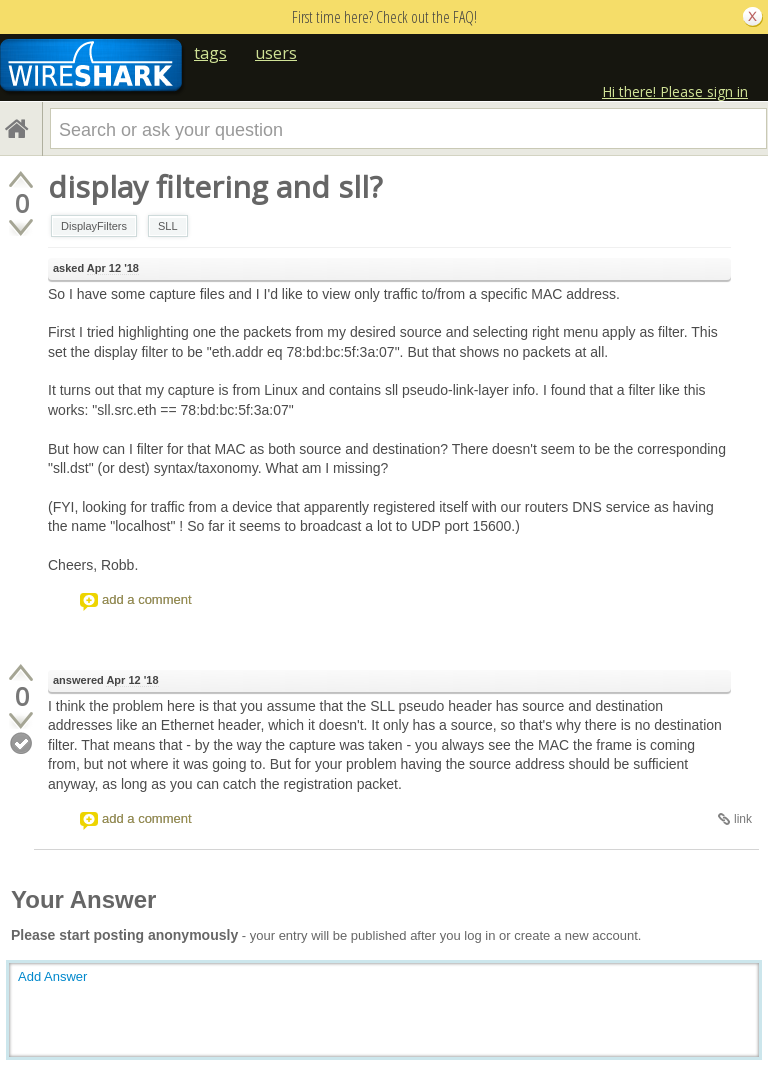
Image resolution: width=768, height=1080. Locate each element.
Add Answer (52, 976)
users (276, 53)
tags (210, 53)
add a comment (147, 599)
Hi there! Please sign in (675, 91)
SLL (168, 226)
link (743, 819)
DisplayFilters (94, 226)
